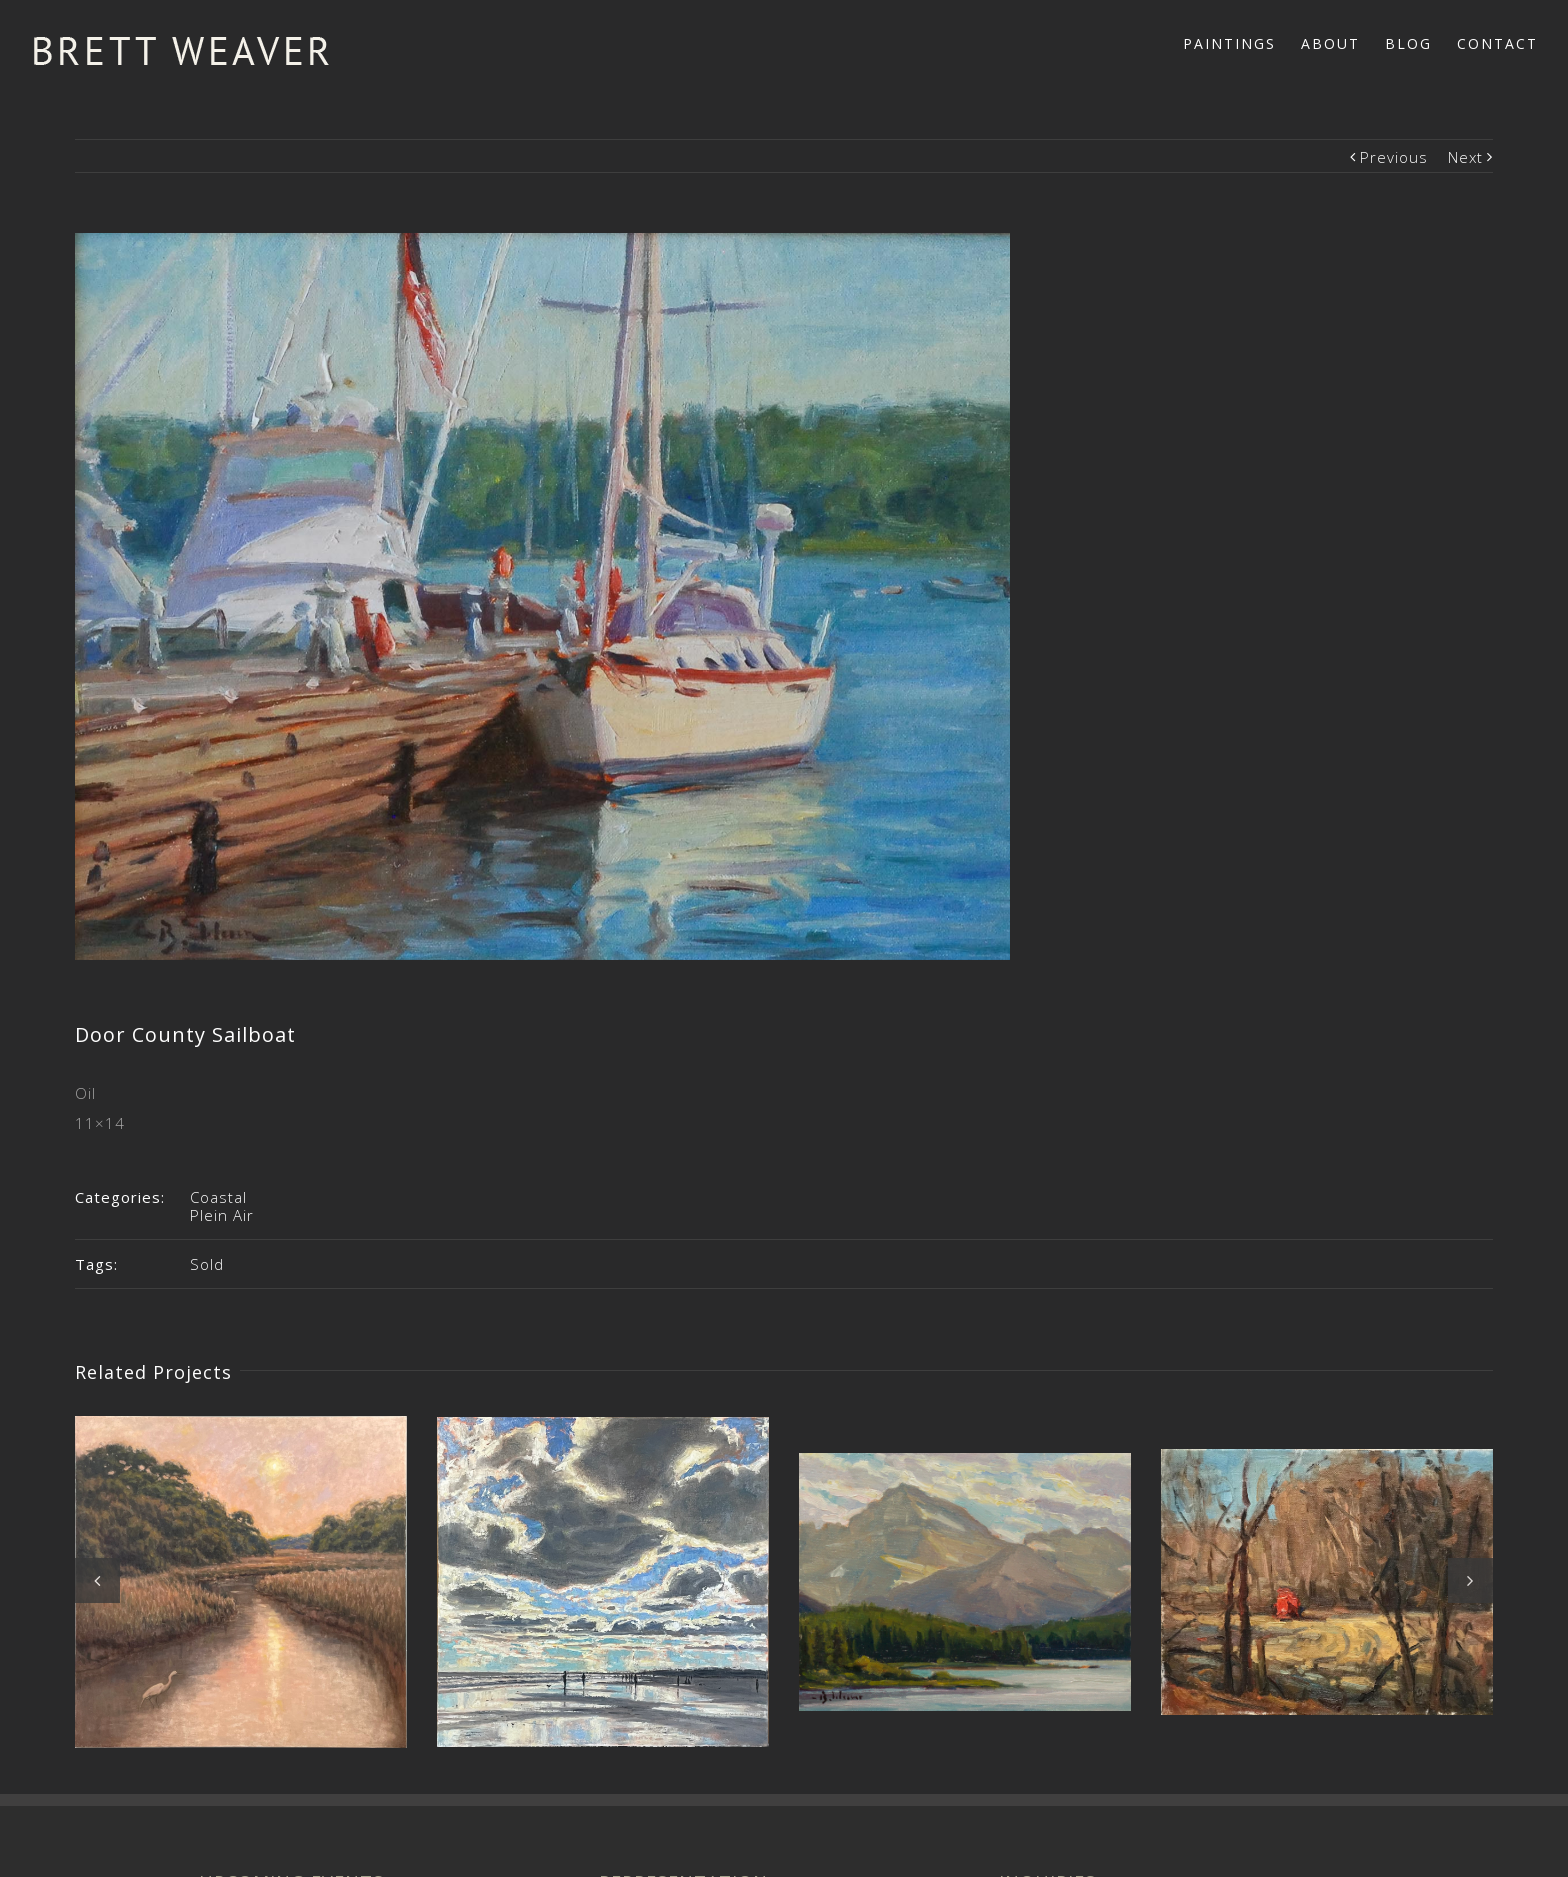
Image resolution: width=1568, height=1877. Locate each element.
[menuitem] (1242, 42)
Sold (207, 1264)
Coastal (218, 1197)
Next (1465, 157)
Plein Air (222, 1215)
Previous (1394, 157)
